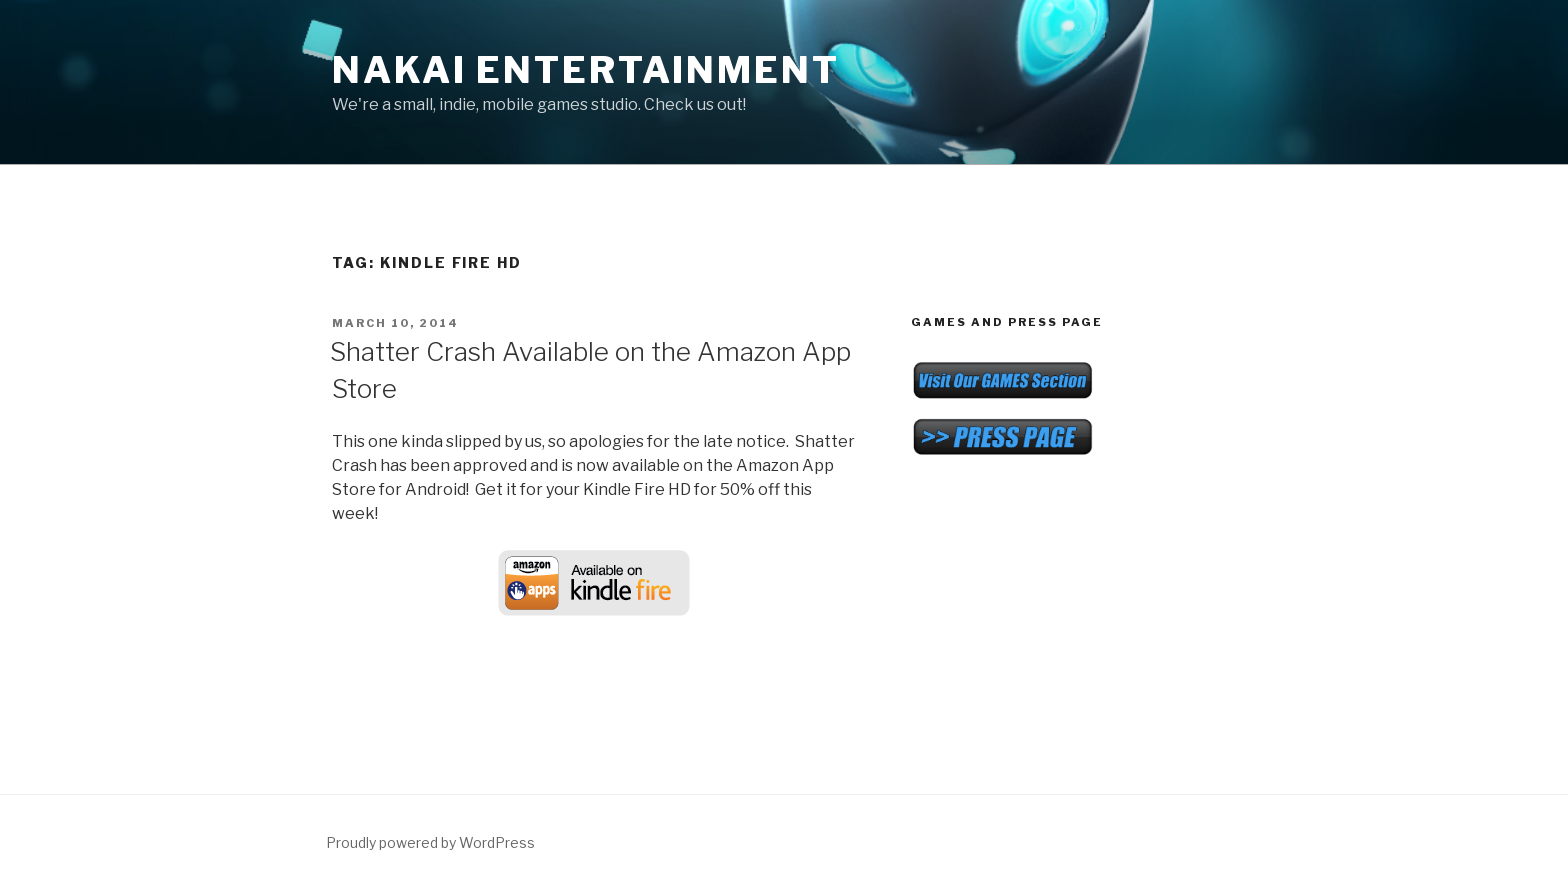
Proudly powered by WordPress (430, 842)
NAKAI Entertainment (586, 70)
